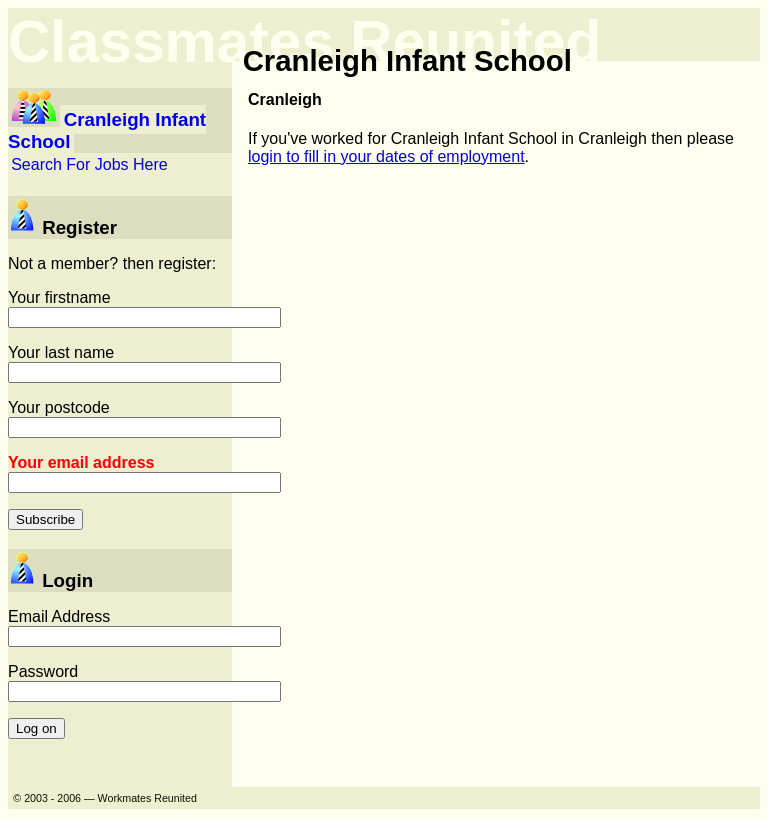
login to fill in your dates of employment (386, 156)
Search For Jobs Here (89, 164)
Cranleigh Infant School (107, 130)
